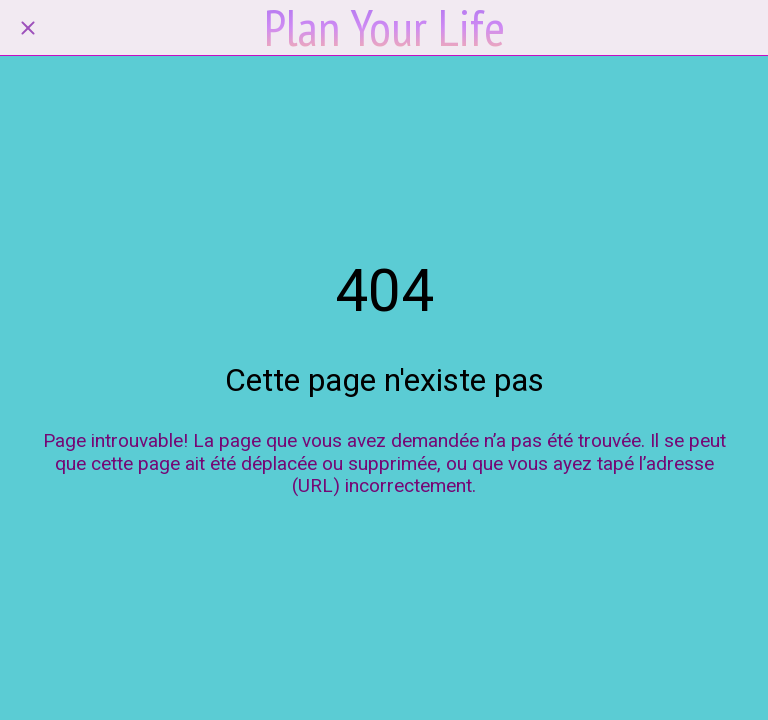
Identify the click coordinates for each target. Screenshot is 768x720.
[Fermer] (28, 28)
